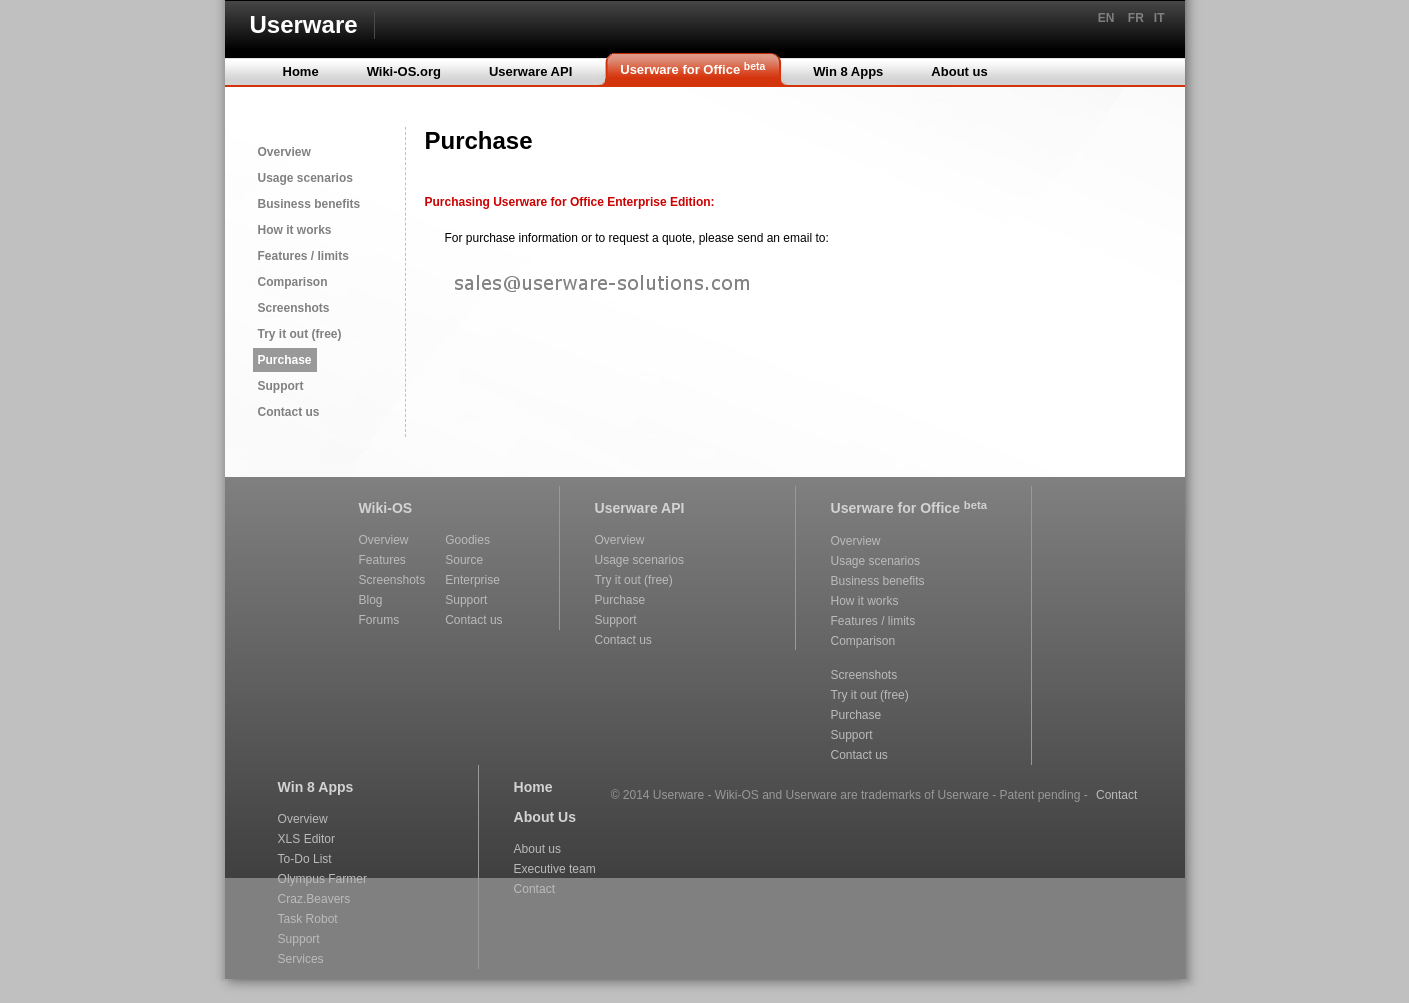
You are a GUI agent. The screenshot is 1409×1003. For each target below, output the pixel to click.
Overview (284, 152)
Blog (371, 600)
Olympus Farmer (322, 879)
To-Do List (305, 859)
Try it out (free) (300, 334)
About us (537, 849)
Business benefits (309, 204)
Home (533, 787)
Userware (304, 24)
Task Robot (308, 919)
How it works (295, 230)
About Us (545, 817)
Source (464, 560)
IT (1159, 18)
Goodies (467, 540)
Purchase (285, 360)
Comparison (293, 282)
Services (301, 959)
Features (382, 560)
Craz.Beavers (314, 899)
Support (281, 386)
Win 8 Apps (316, 787)
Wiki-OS (386, 508)
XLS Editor (306, 839)
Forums (379, 620)
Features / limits (303, 256)
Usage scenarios (305, 178)
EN (1106, 18)
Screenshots (294, 308)
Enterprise (472, 580)
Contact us (289, 412)
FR (1136, 18)
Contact (534, 889)
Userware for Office (909, 507)
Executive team (555, 869)
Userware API (640, 508)
